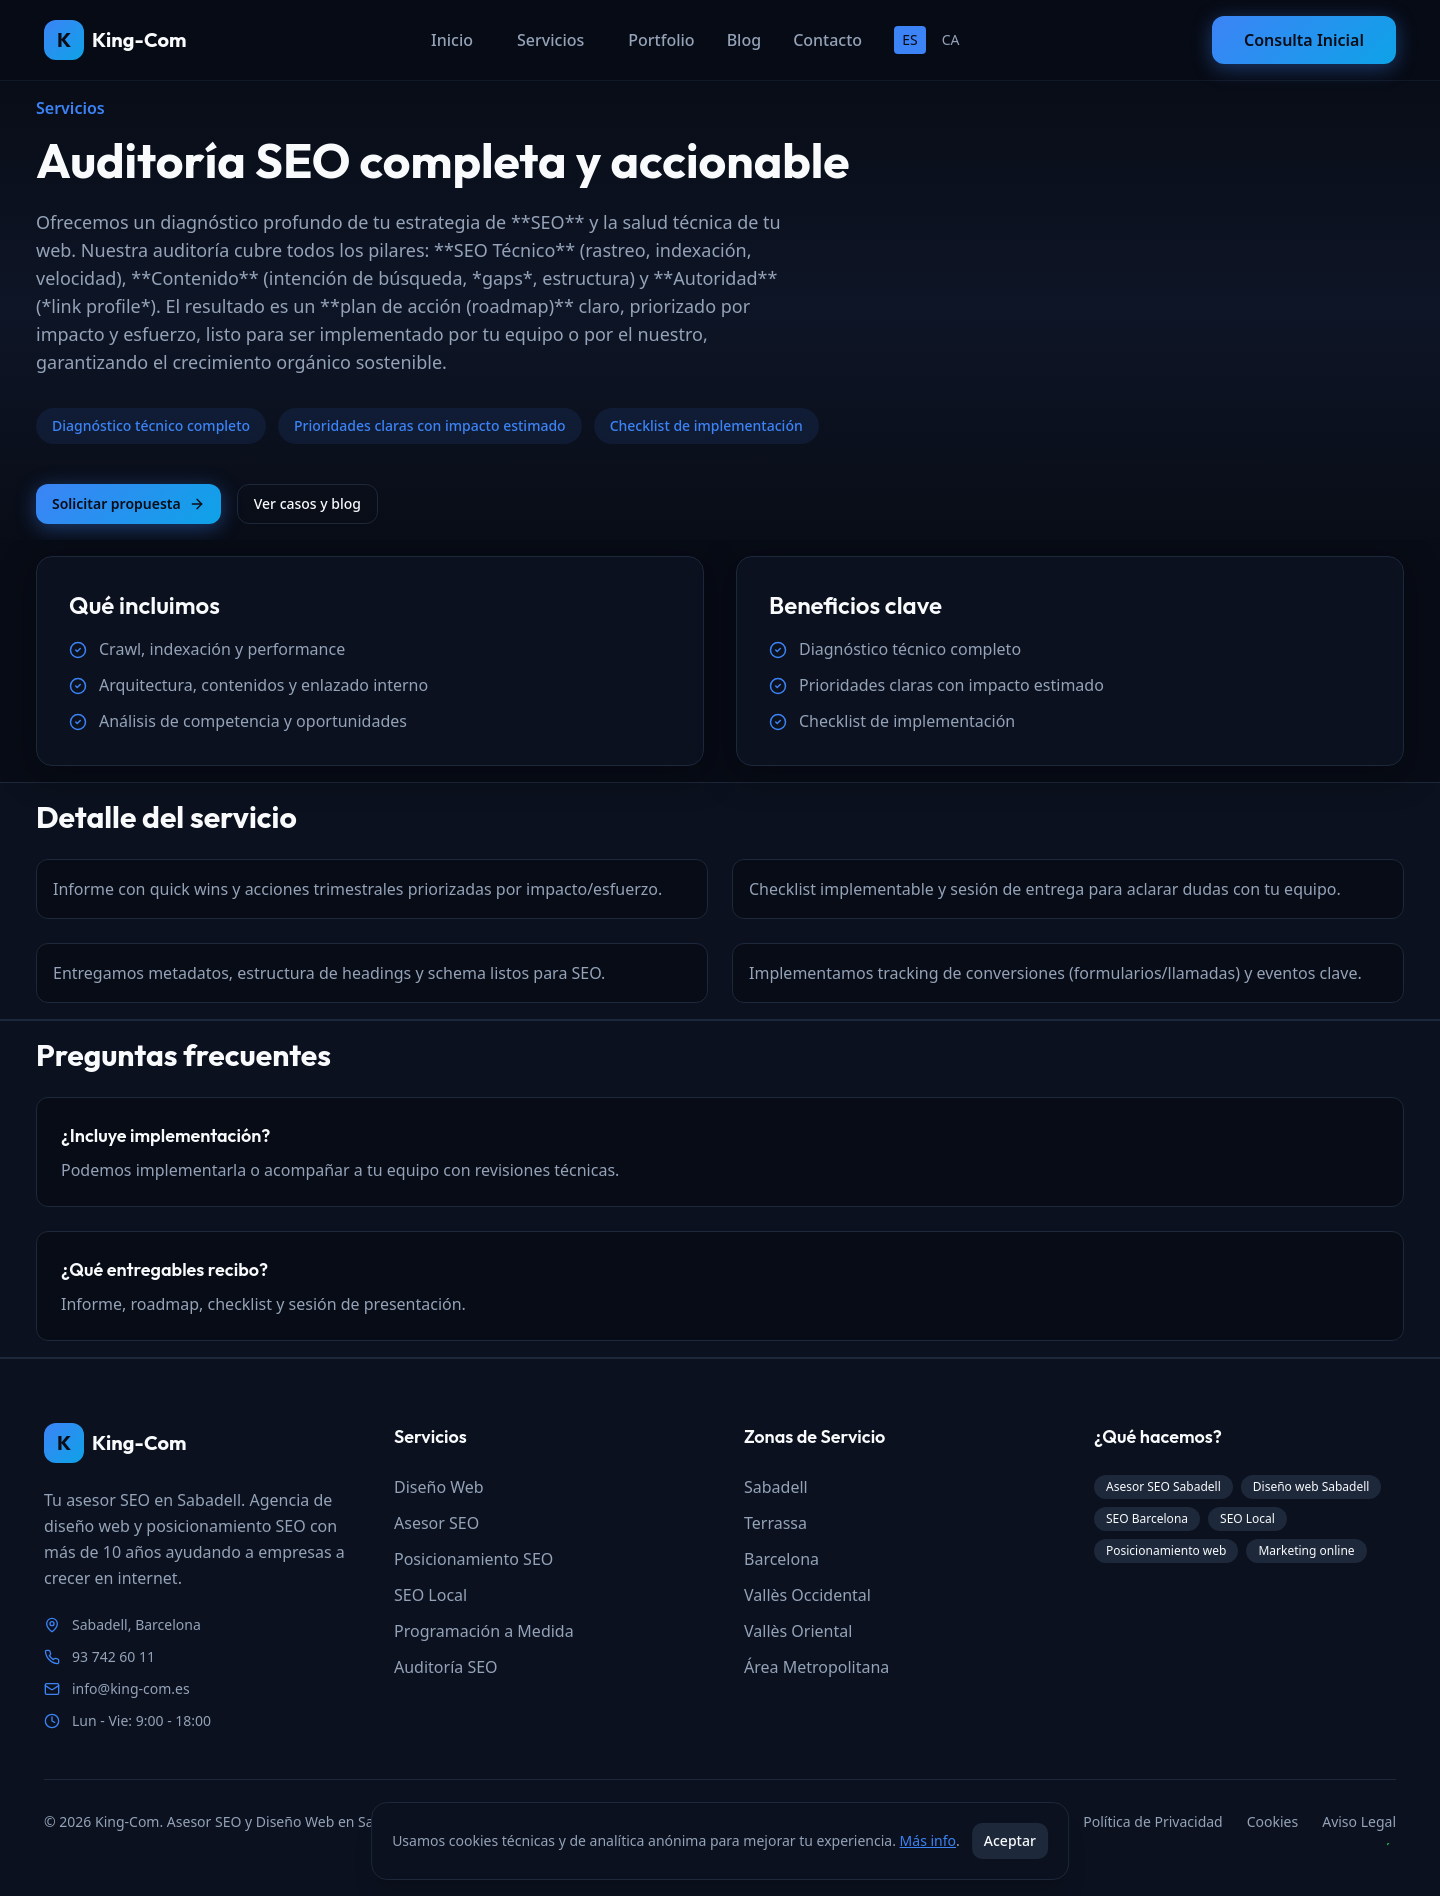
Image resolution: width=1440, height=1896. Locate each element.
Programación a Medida (484, 1631)
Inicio (452, 40)
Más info (928, 1840)
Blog (744, 40)
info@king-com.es (131, 1688)
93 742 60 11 (113, 1656)
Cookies (1272, 1821)
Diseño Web (439, 1487)
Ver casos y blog (307, 503)
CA (951, 39)
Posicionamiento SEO (473, 1559)
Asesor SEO (436, 1523)
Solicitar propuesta (128, 503)
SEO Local (430, 1595)
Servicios (550, 40)
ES (909, 39)
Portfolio (661, 40)
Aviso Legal (1359, 1821)
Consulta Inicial (1304, 40)
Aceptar (1010, 1840)
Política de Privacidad (1152, 1821)
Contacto (827, 40)
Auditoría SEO (446, 1667)
